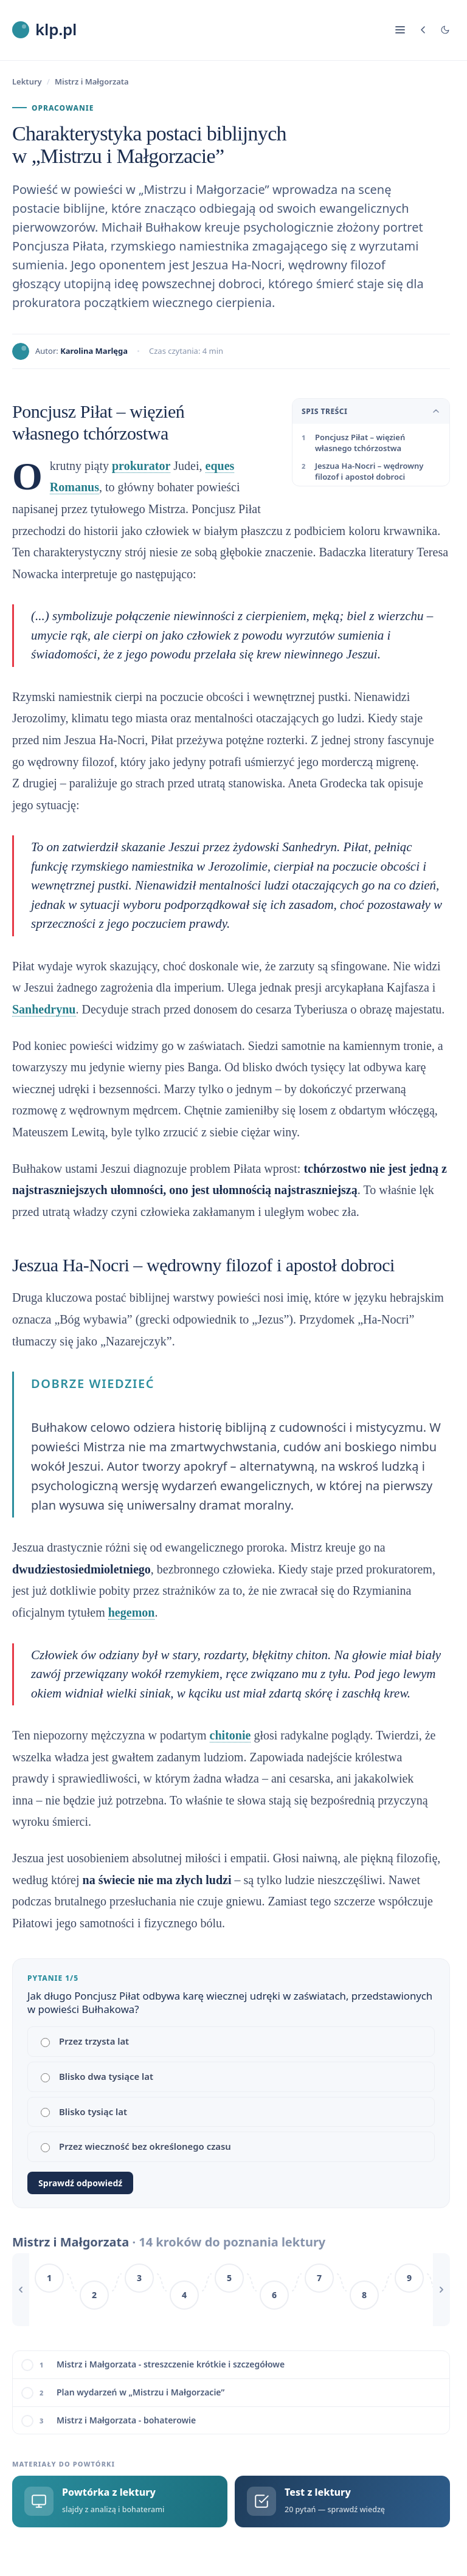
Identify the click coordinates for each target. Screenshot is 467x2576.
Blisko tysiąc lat (84, 2111)
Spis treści (371, 411)
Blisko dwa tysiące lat (97, 2076)
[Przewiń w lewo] (20, 2289)
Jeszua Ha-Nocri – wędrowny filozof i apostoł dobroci (369, 471)
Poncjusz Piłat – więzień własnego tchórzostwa (360, 443)
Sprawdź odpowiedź (80, 2183)
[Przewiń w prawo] (441, 2289)
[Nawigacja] (400, 30)
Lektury (27, 81)
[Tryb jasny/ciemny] (445, 30)
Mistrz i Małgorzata (92, 81)
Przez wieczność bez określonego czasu (136, 2146)
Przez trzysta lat (85, 2041)
